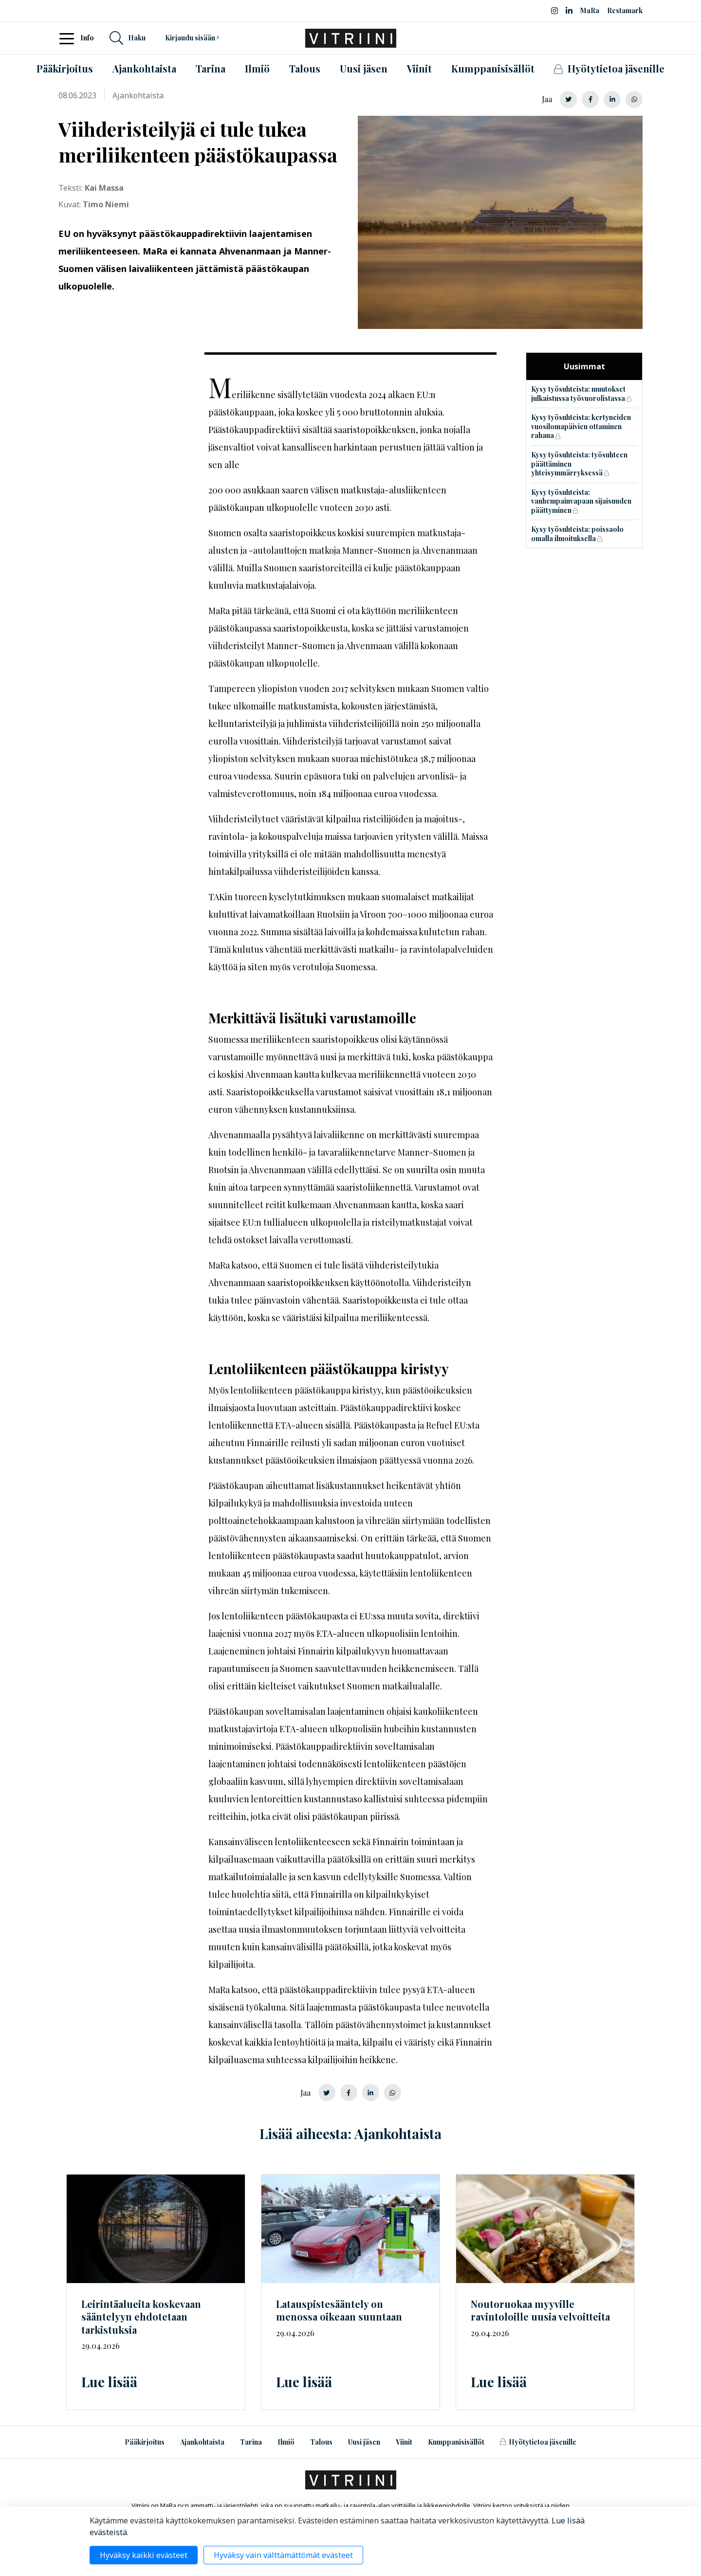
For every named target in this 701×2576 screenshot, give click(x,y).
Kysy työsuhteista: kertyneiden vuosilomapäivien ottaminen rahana (581, 426)
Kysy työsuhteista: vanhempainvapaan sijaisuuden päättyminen (581, 501)
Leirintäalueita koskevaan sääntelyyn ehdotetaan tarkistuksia (141, 2316)
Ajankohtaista (202, 2442)
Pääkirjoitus (145, 2442)
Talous (321, 2442)
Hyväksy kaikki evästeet (143, 2555)
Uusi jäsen (364, 2442)
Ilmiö (286, 2442)
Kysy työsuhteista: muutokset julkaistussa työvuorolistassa (578, 393)
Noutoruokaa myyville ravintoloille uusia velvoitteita (540, 2310)
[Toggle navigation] (69, 38)
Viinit (404, 2442)
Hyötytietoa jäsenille (538, 2442)
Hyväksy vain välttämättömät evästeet (283, 2555)
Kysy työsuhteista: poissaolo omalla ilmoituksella (577, 534)
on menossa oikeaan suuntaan (339, 2310)
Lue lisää (109, 2382)
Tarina (251, 2442)
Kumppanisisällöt (456, 2442)
